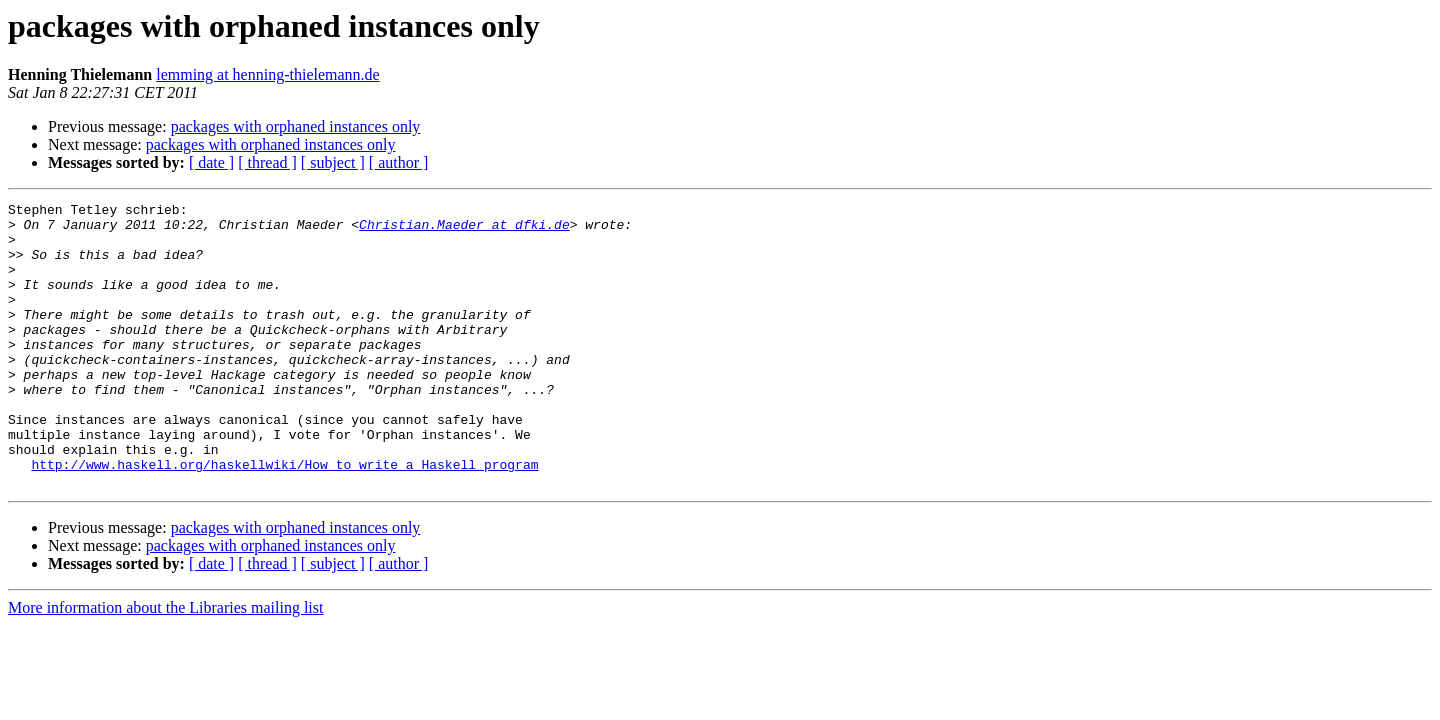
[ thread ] (267, 162)
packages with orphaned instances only (296, 126)
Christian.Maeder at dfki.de (464, 230)
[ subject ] (333, 162)
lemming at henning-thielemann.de (268, 74)
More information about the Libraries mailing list (165, 664)
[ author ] (399, 162)
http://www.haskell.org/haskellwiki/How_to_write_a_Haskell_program (284, 518)
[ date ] (211, 162)
